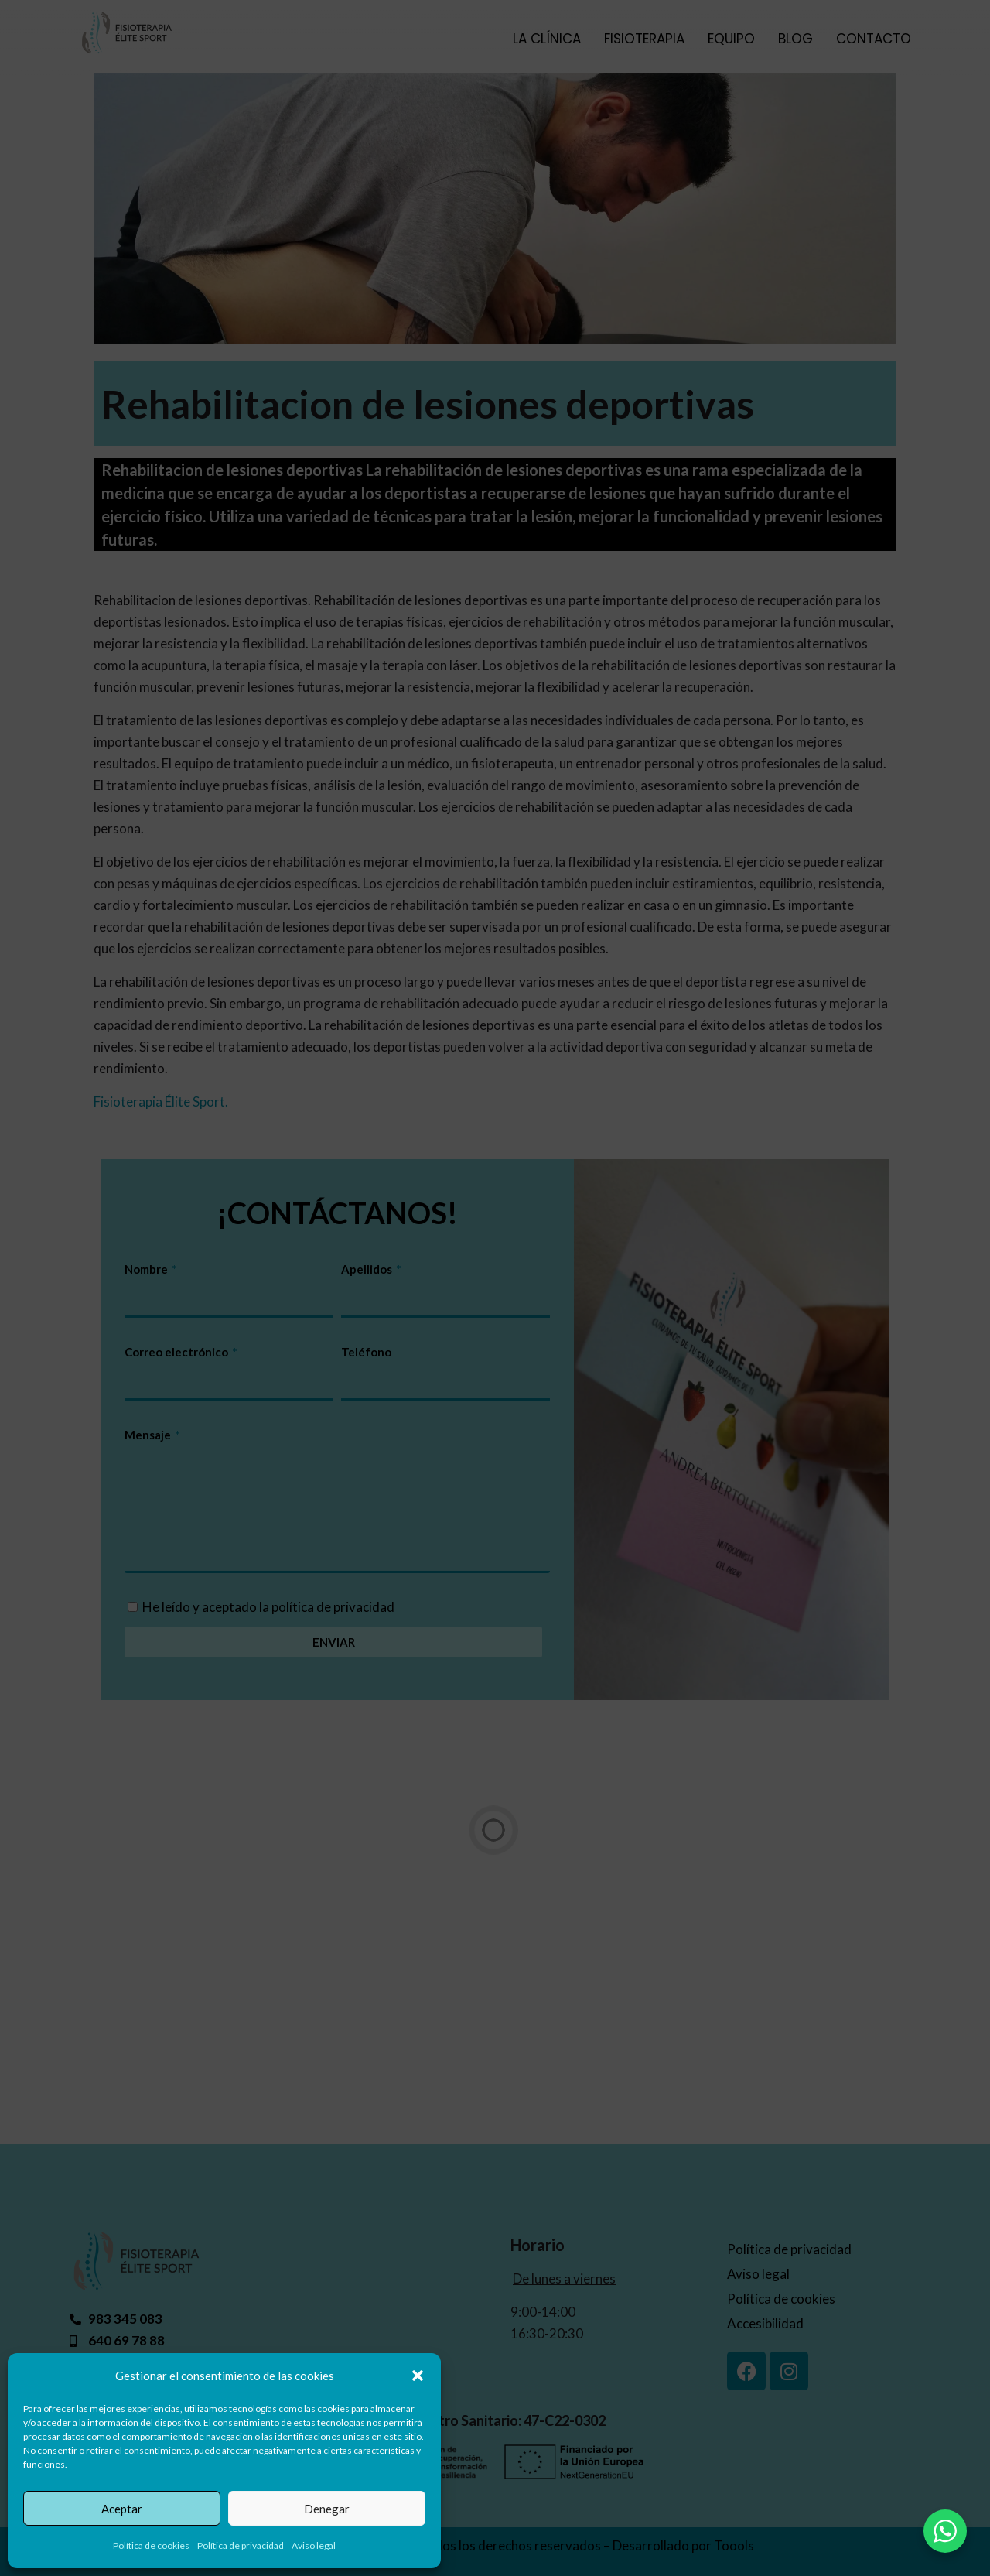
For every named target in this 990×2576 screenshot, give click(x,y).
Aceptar (121, 2509)
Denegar (327, 2509)
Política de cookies (151, 2545)
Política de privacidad (240, 2545)
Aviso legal (314, 2545)
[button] (417, 2375)
